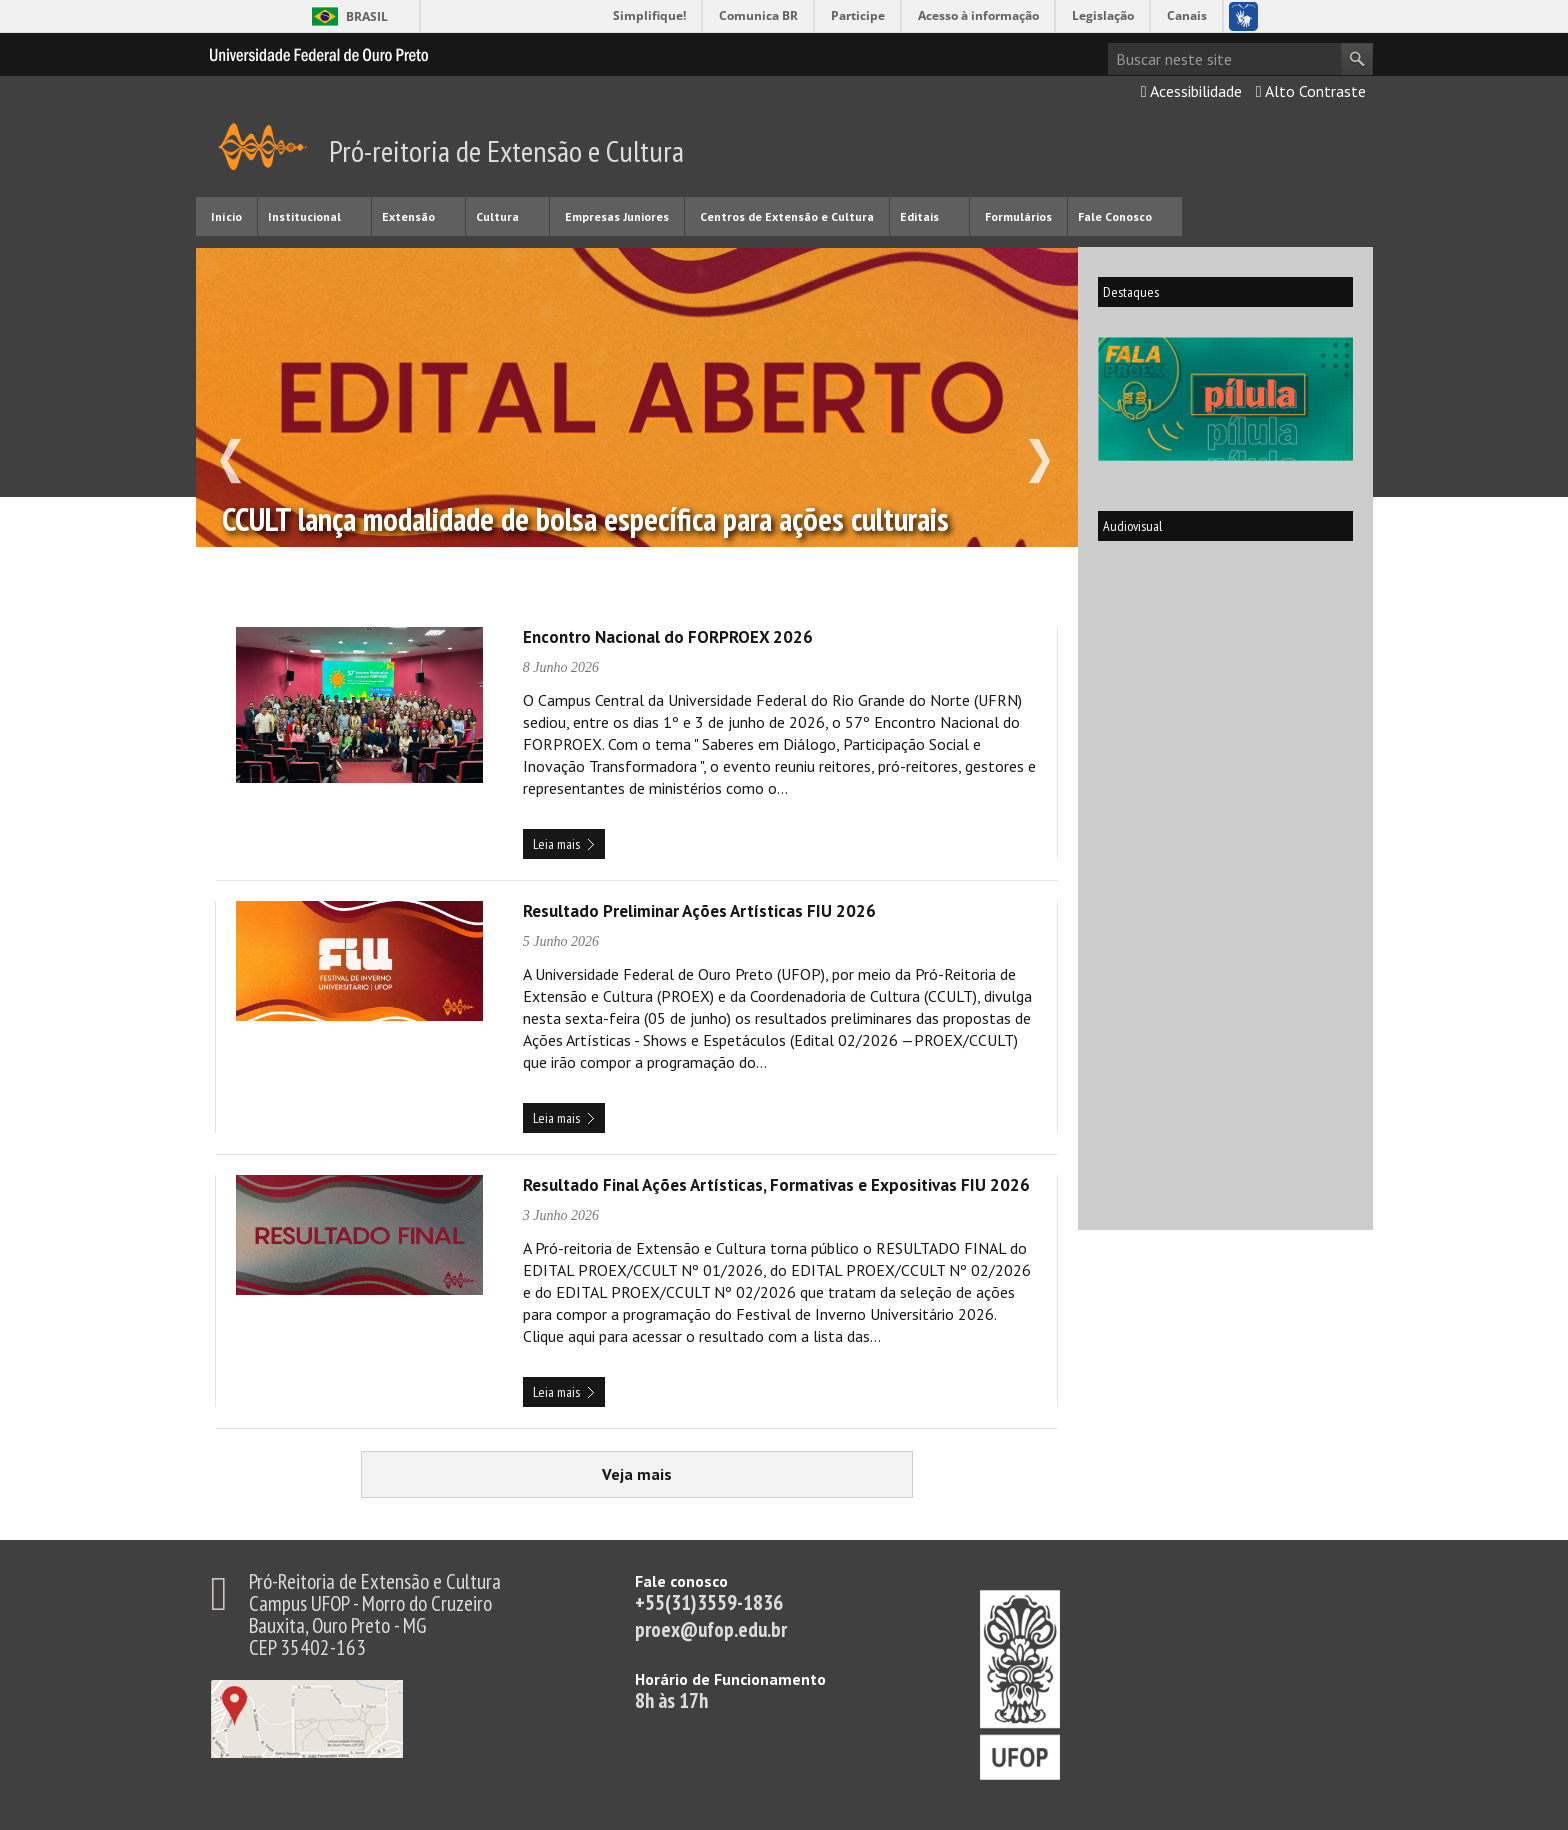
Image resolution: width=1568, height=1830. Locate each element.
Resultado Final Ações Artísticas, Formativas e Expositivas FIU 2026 (776, 1185)
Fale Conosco (1115, 216)
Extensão (408, 216)
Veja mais (695, 1467)
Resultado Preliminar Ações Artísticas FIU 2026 (699, 911)
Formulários (1018, 216)
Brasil (367, 16)
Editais (919, 216)
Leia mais (556, 844)
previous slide (219, 473)
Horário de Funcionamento (730, 1679)
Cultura (497, 216)
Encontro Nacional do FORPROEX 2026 (668, 637)
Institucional (304, 216)
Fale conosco (681, 1581)
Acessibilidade (1191, 91)
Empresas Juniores (617, 216)
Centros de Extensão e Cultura (787, 216)
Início (226, 216)
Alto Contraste (1311, 91)
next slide (1050, 473)
